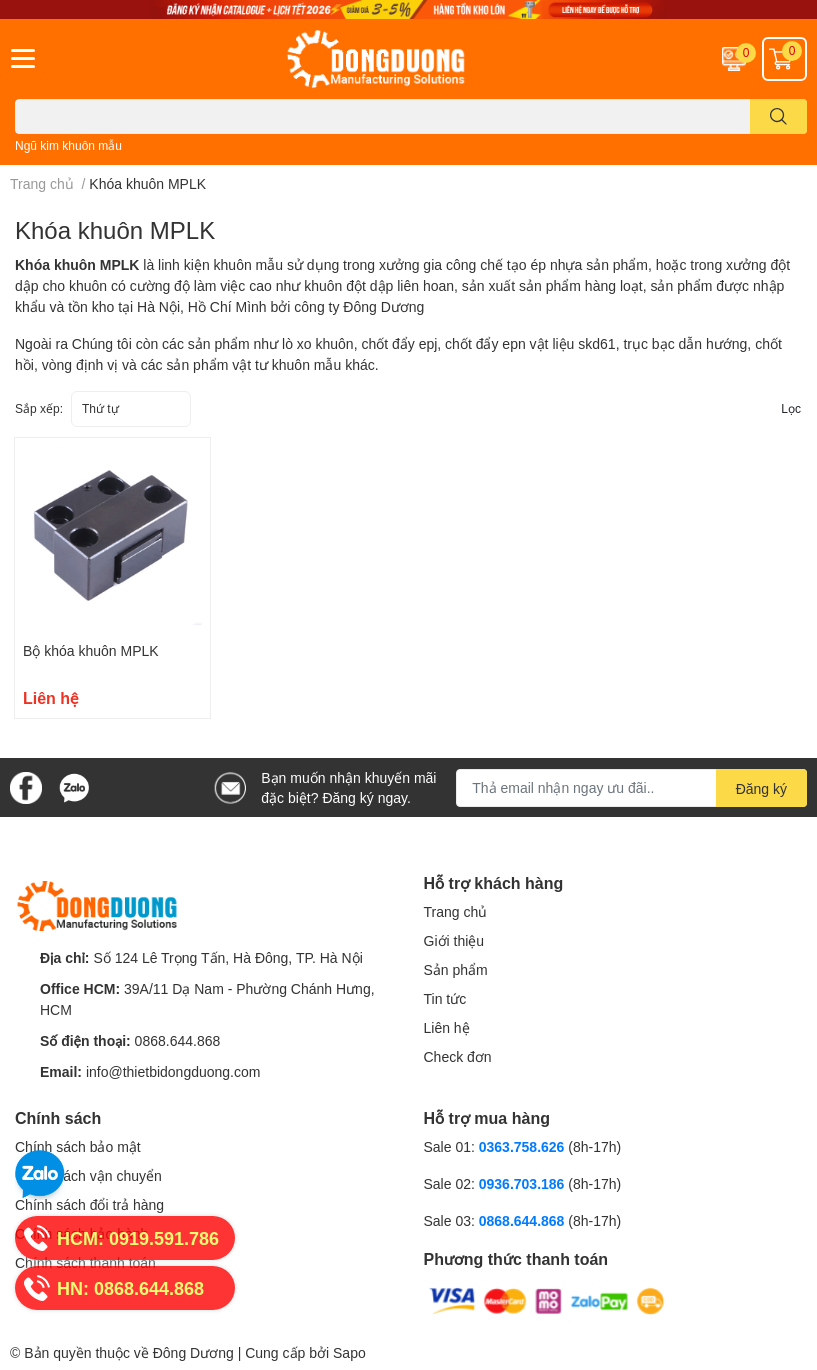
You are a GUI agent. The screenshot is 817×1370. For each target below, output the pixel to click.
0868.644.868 (178, 1040)
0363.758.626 (524, 1146)
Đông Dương (193, 1352)
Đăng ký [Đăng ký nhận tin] (761, 788)
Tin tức (445, 998)
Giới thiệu (454, 940)
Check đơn (458, 1056)
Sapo (349, 1352)
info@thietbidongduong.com (173, 1071)
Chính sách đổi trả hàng (89, 1204)
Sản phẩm (456, 969)
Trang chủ (456, 911)
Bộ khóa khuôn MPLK (91, 650)
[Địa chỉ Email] (631, 788)
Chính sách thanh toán (85, 1262)
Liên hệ (447, 1027)
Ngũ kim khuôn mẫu (68, 145)
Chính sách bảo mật (78, 1146)
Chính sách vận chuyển (88, 1175)
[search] (778, 116)
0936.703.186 (524, 1183)
